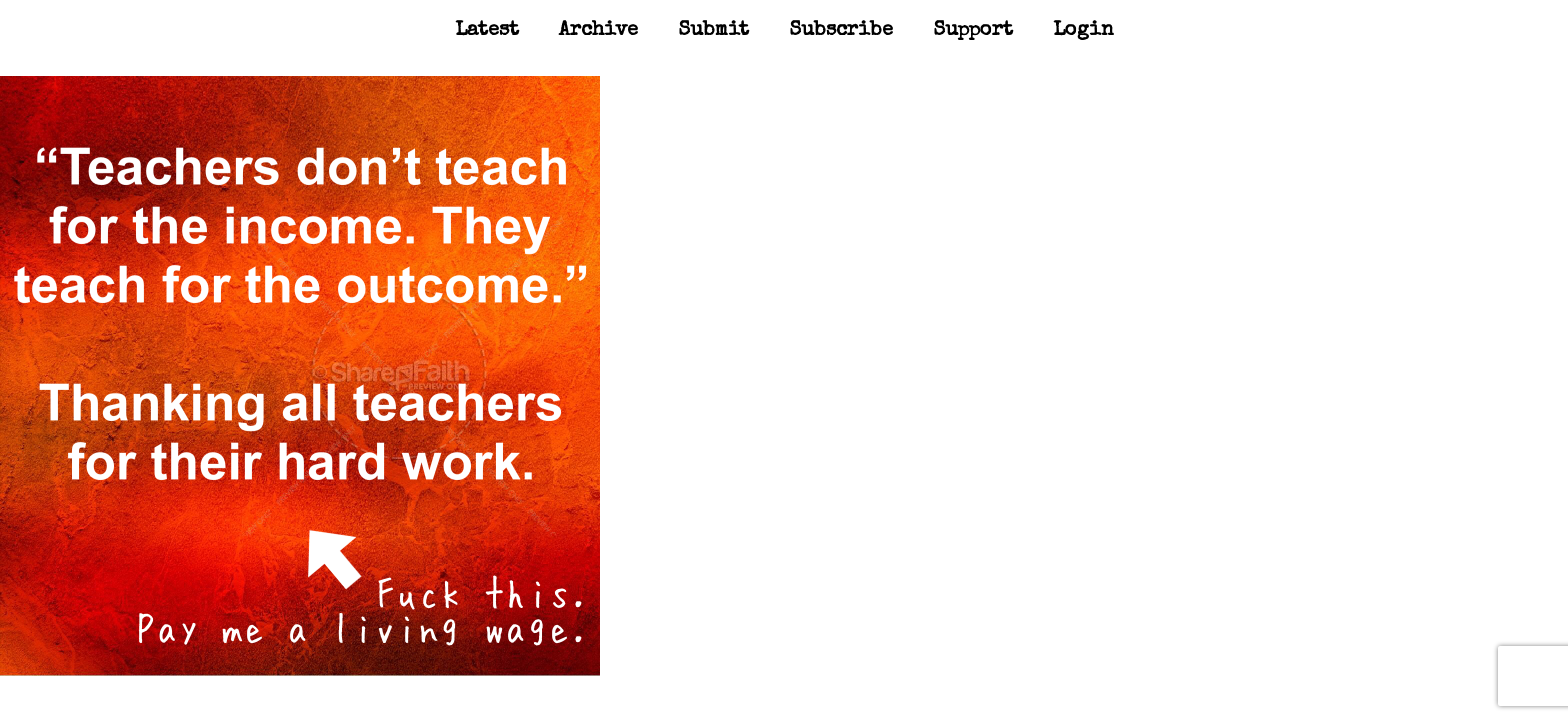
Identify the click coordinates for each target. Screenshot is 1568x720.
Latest (487, 31)
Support (973, 31)
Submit (713, 31)
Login (1083, 31)
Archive (598, 31)
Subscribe (841, 31)
